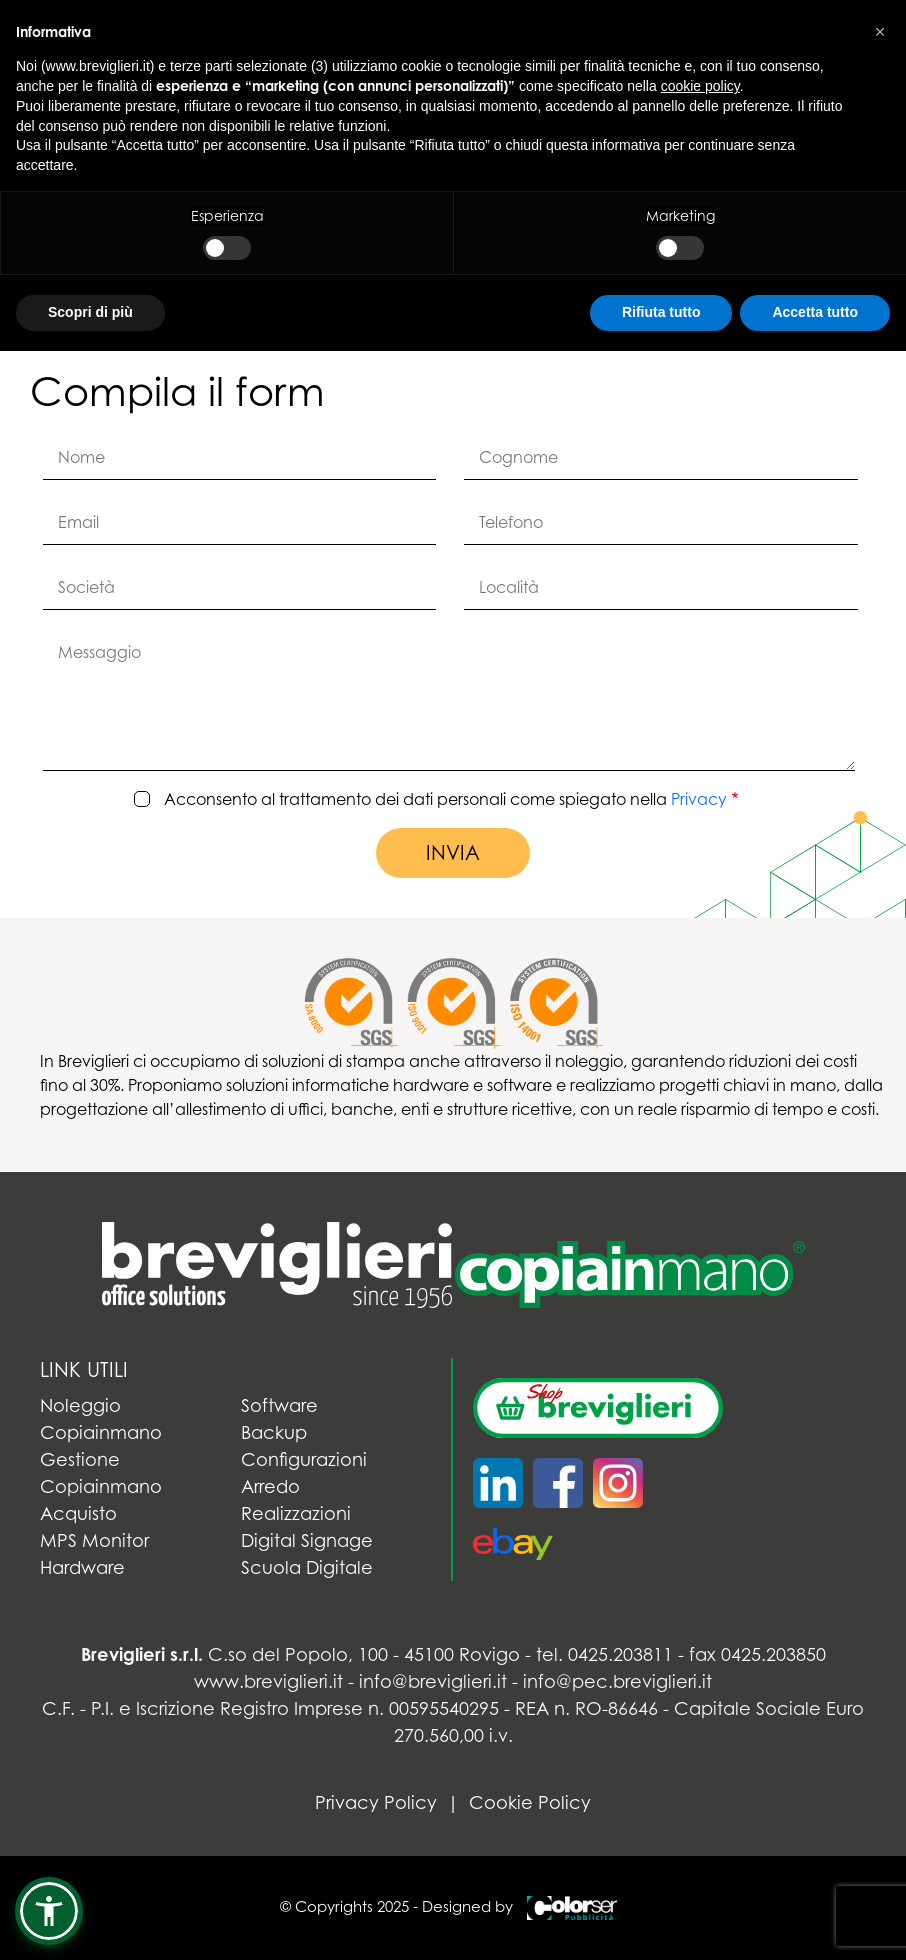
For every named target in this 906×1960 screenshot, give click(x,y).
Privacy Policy (376, 1802)
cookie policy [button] (700, 86)
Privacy (699, 799)
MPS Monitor (94, 1540)
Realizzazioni (296, 1513)
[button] (49, 1911)
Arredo (270, 1486)
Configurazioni (304, 1459)
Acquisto (78, 1513)
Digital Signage (307, 1540)
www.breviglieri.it (268, 1681)
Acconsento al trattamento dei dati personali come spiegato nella (445, 800)
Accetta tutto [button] (815, 312)
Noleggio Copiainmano (101, 1419)
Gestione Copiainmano (101, 1473)
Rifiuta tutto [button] (661, 312)
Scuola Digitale (307, 1567)
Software (279, 1405)
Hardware (82, 1567)
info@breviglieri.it (433, 1681)
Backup (274, 1432)
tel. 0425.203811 (604, 1654)
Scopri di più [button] (90, 312)
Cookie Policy (530, 1802)
